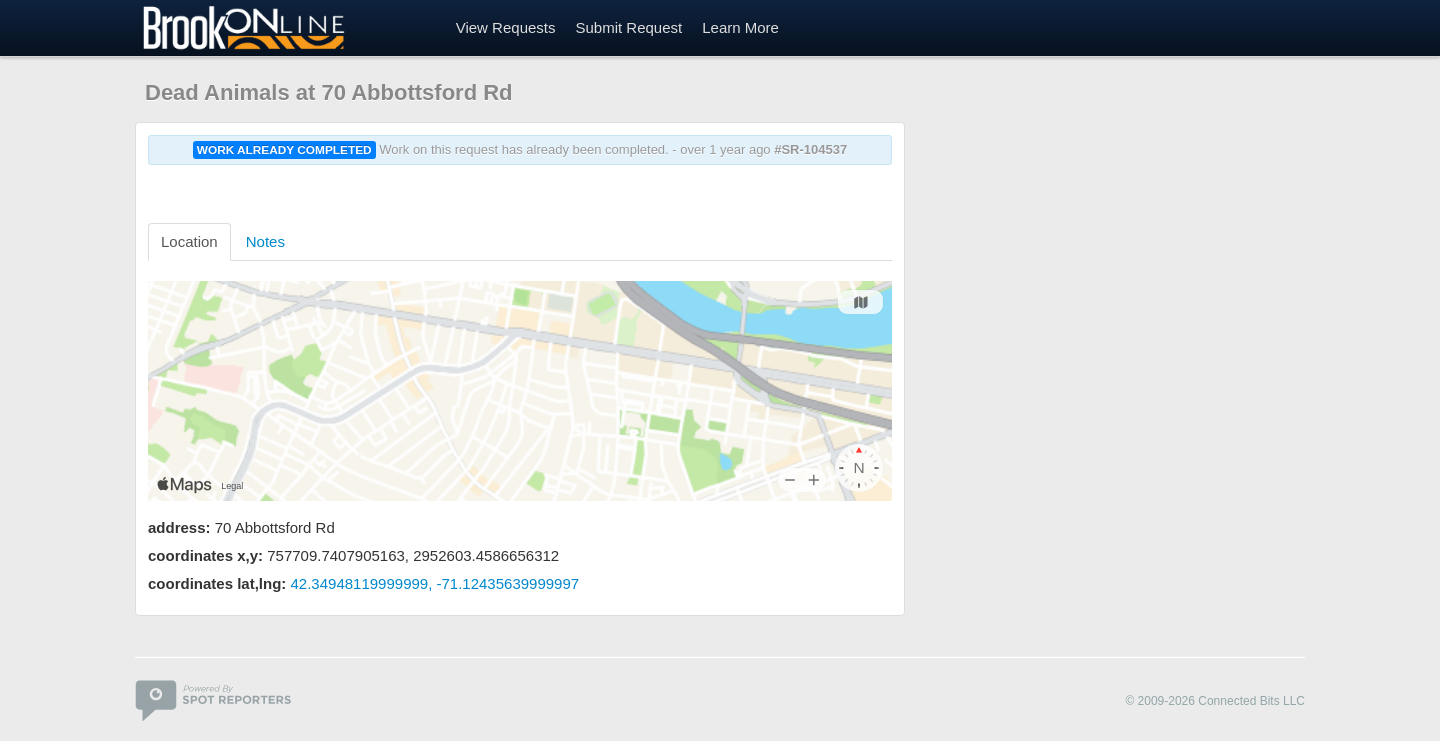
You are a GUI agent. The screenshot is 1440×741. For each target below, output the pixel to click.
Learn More (740, 27)
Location (189, 241)
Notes (265, 241)
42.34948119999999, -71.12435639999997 (435, 583)
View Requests (506, 27)
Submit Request (628, 27)
